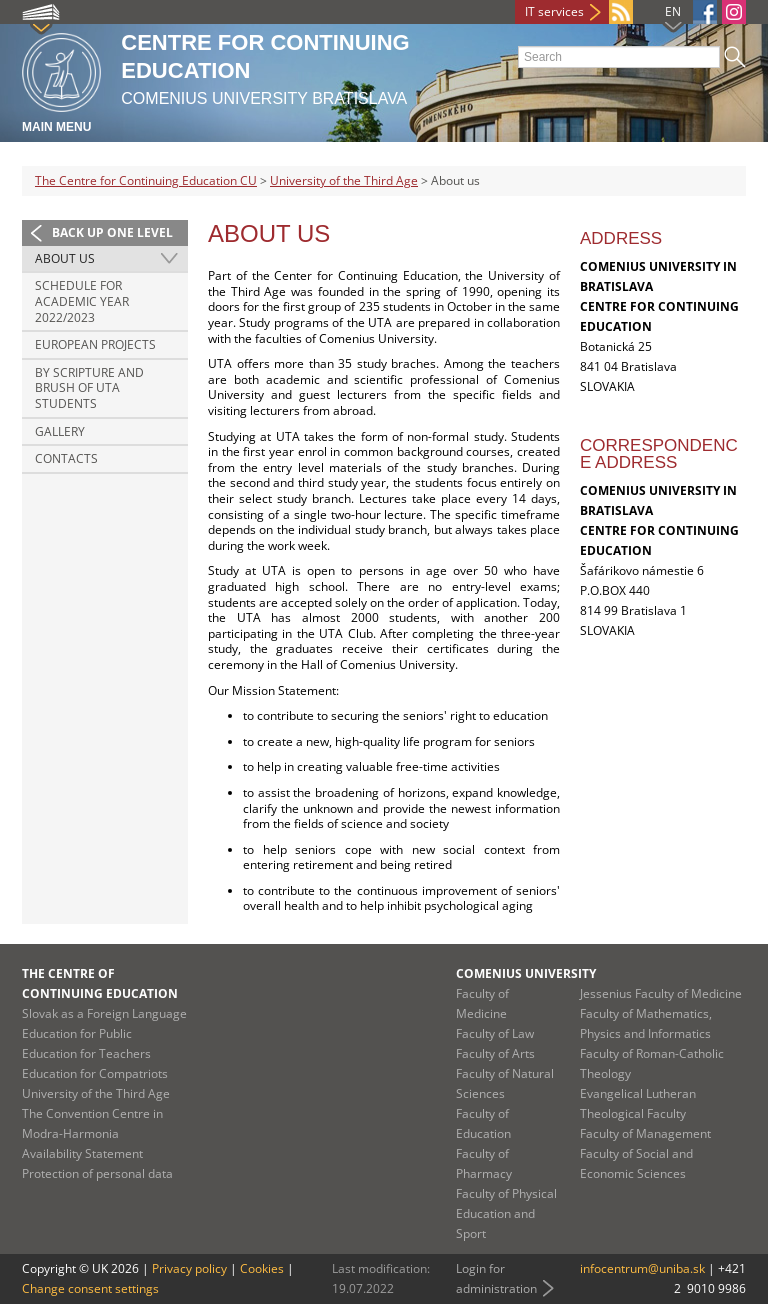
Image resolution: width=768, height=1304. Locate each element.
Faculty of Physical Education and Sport (506, 1213)
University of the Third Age (344, 180)
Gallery (60, 431)
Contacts (66, 458)
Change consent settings (90, 1288)
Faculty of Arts (495, 1053)
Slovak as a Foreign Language (104, 1013)
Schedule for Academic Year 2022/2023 (82, 301)
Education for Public (77, 1033)
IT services (554, 11)
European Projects (95, 344)
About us (65, 258)
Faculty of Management (645, 1133)
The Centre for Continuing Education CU (146, 180)
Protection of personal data (97, 1173)
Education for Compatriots (95, 1073)
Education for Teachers (86, 1053)
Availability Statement (82, 1153)
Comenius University (526, 973)
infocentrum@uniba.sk (642, 1268)
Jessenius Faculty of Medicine (661, 993)
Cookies (262, 1268)
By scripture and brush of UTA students (89, 388)
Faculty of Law (495, 1033)
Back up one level (112, 232)
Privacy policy (189, 1268)
